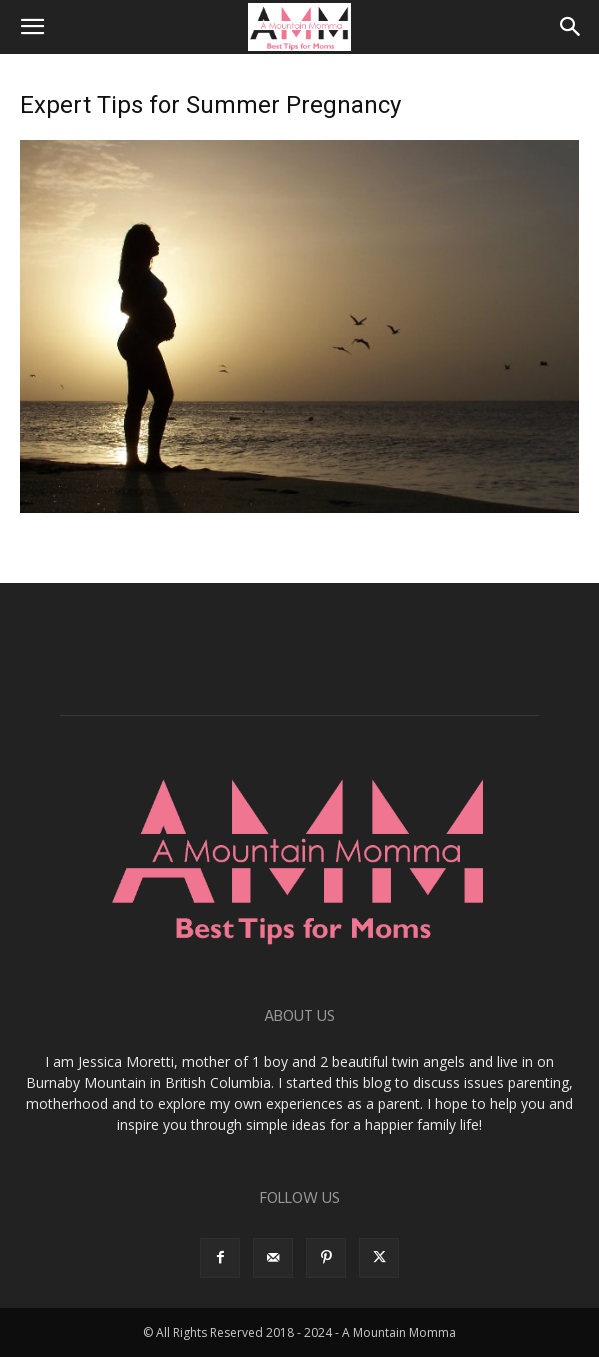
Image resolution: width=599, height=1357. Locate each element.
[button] (32, 27)
